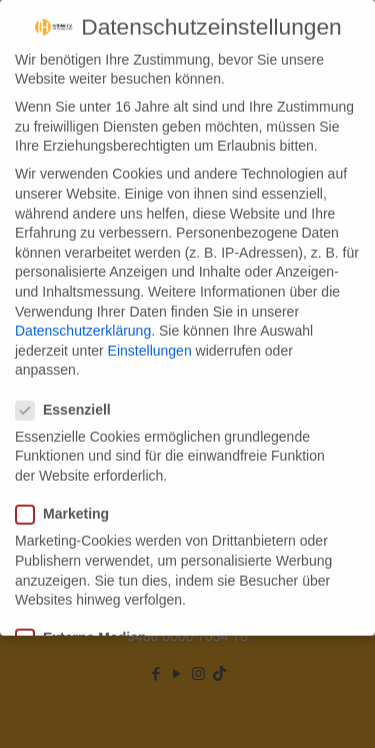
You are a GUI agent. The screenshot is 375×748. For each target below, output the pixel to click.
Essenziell (71, 391)
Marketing (70, 496)
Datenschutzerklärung (83, 313)
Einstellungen (150, 332)
